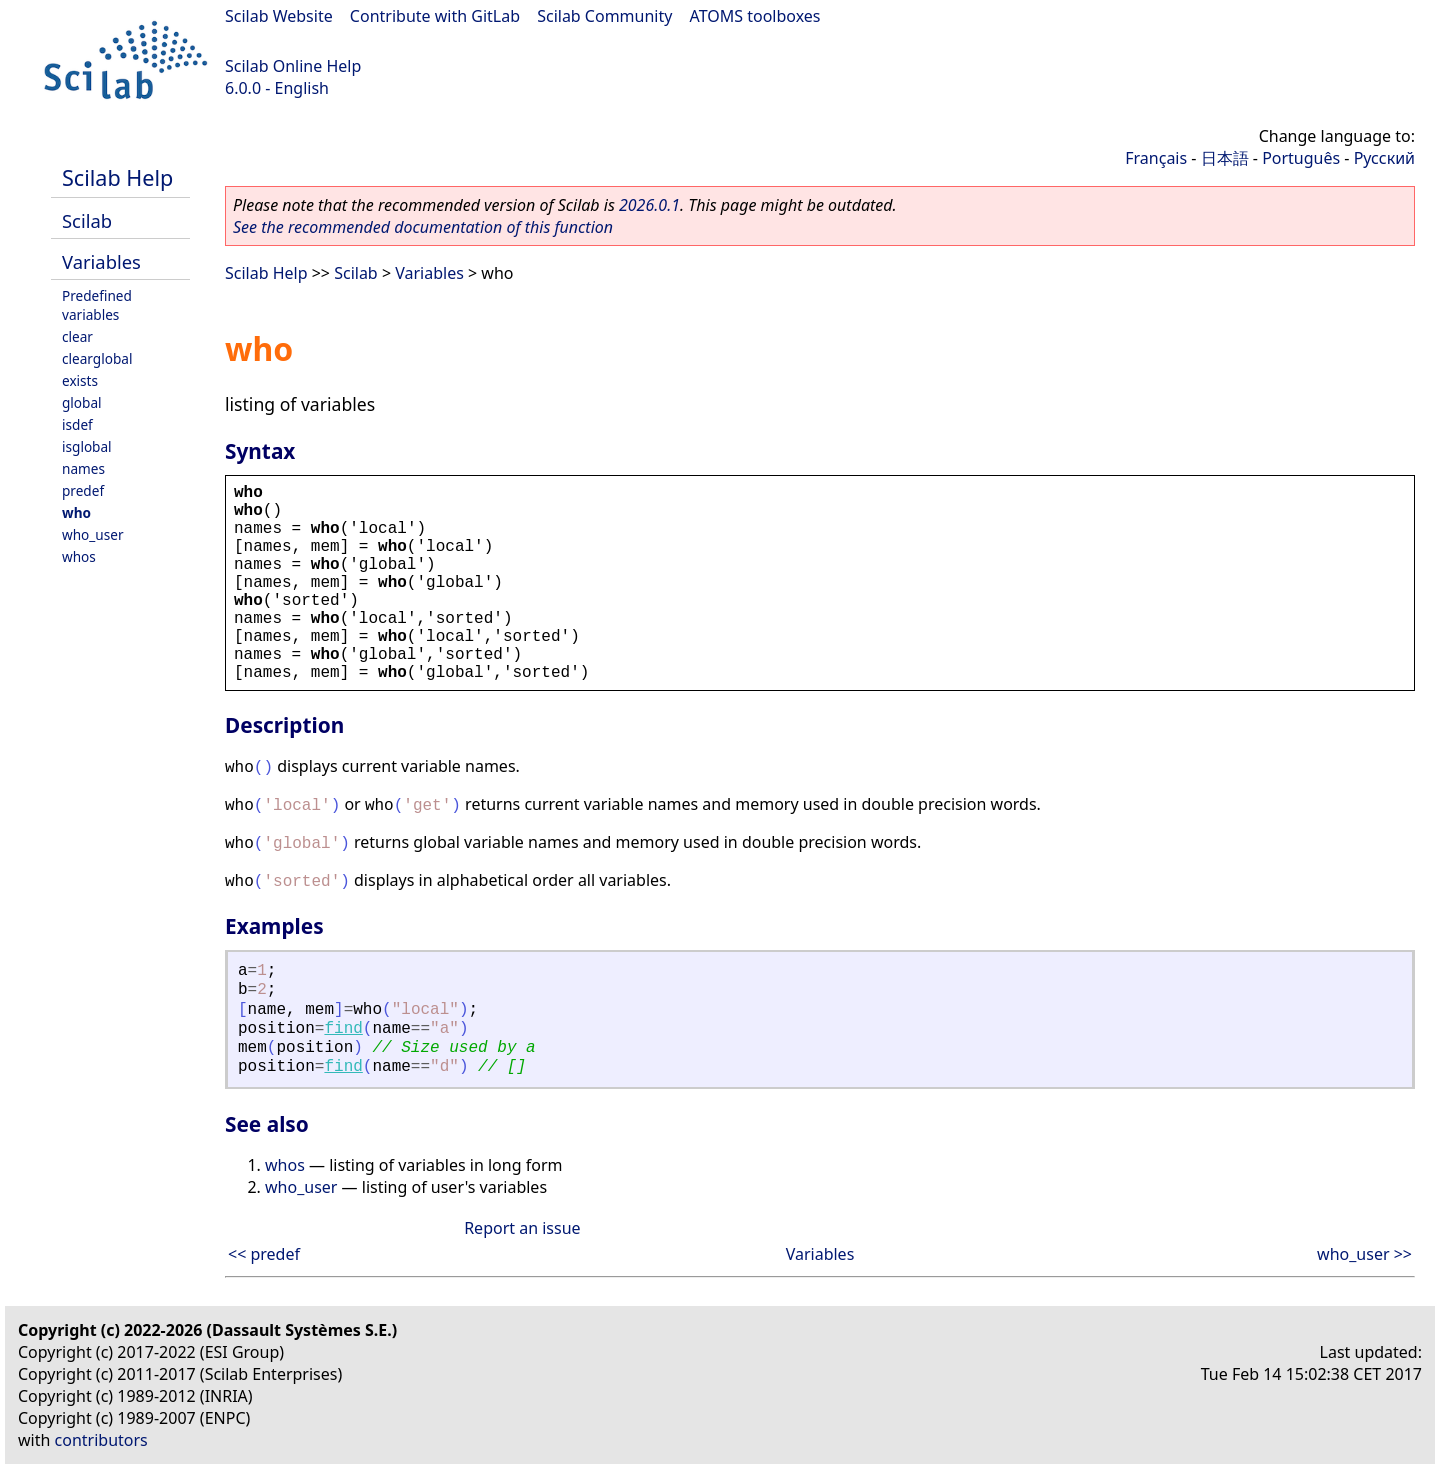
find (343, 1029)
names (83, 468)
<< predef (264, 1254)
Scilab (87, 220)
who (76, 512)
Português (1301, 158)
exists (80, 380)
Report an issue (522, 1228)
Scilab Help (117, 177)
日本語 (1225, 158)
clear (77, 336)
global (82, 402)
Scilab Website (279, 16)
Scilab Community (604, 16)
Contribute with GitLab (435, 16)
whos (79, 556)
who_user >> (1364, 1254)
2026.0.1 (649, 205)
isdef (77, 424)
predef (83, 490)
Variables (101, 261)
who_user (93, 534)
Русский (1384, 158)
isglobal (87, 446)
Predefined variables (97, 305)
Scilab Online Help (293, 66)
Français (1156, 158)
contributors (101, 1440)
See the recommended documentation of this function (423, 227)
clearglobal (97, 358)
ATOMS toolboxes (755, 16)
